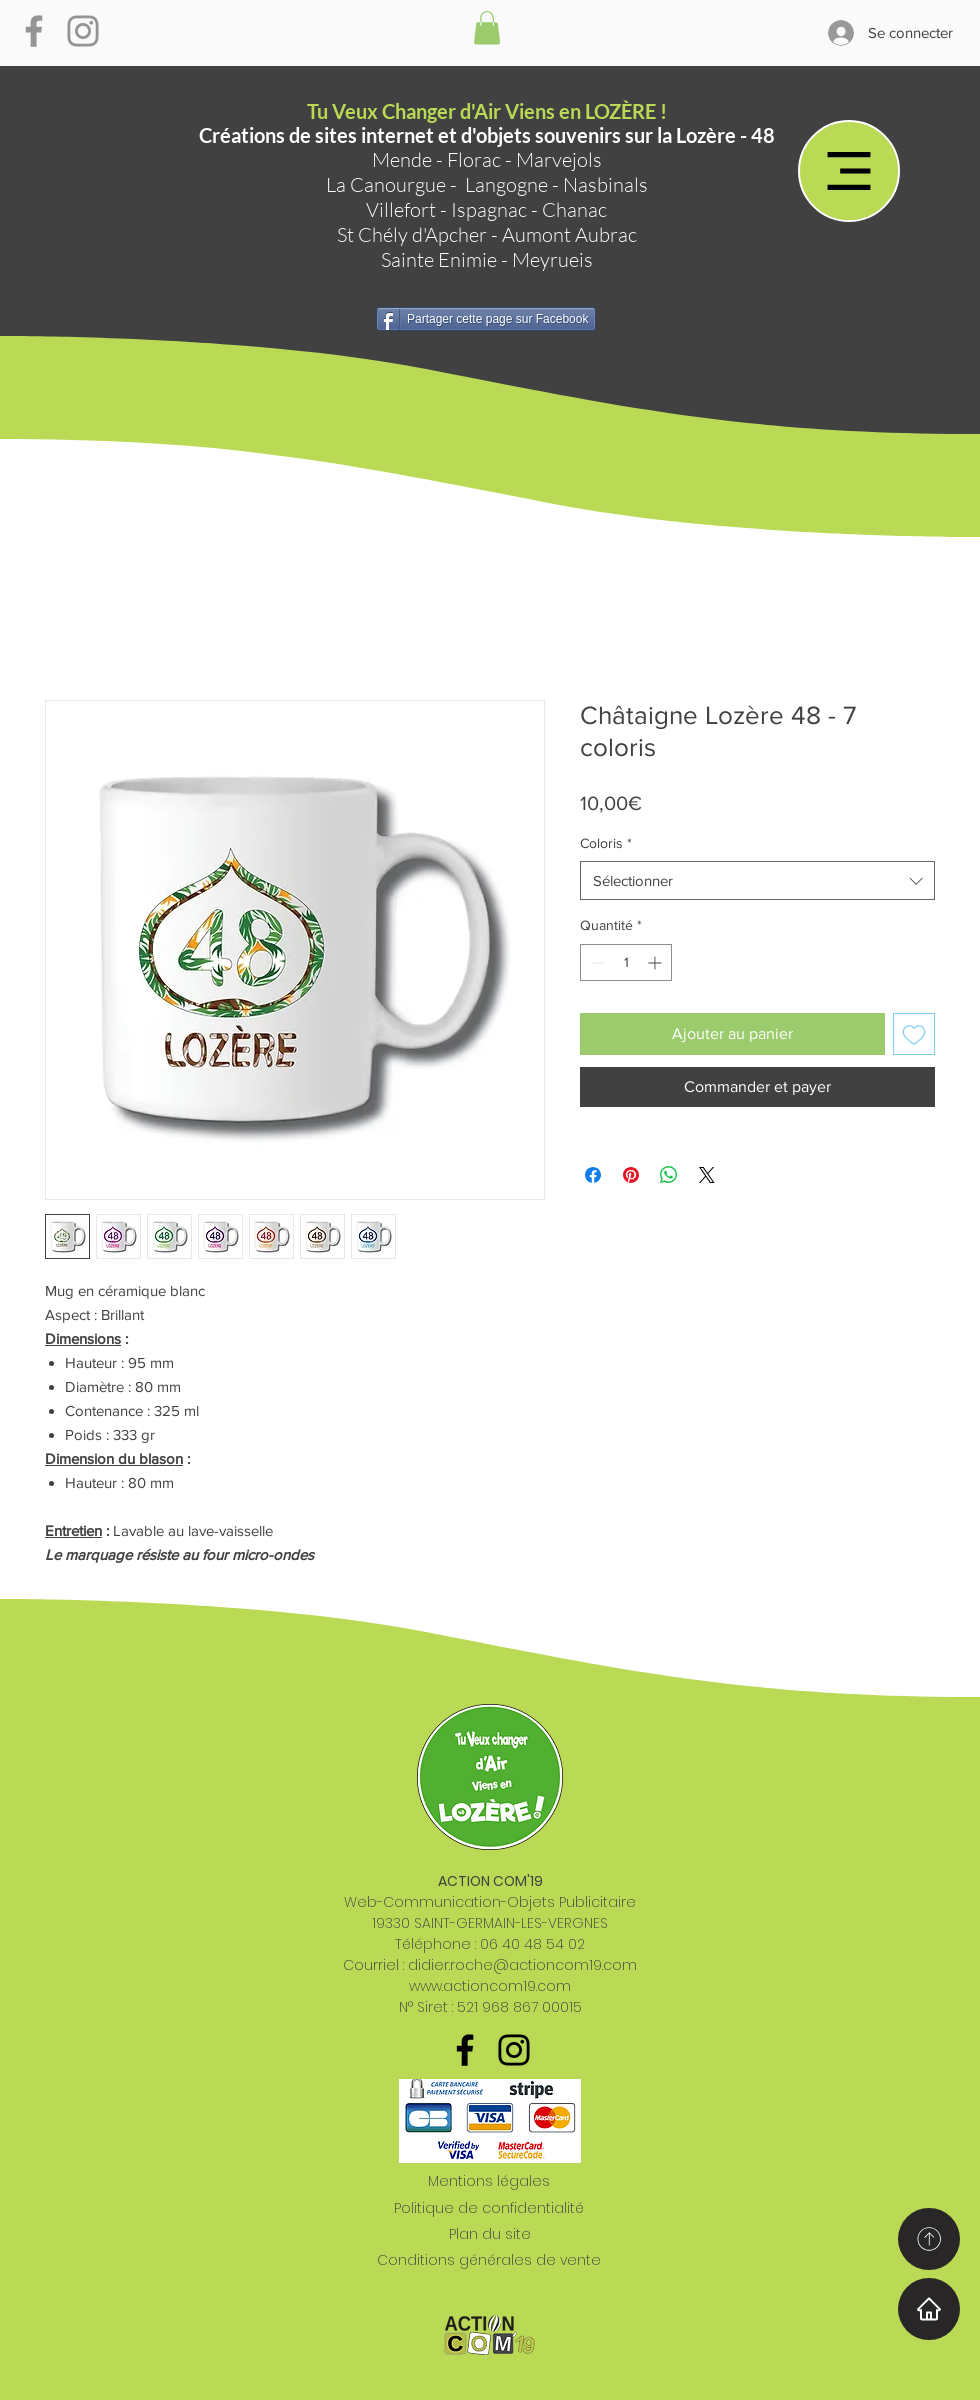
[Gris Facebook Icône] (34, 31)
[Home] (929, 2309)
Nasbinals (605, 184)
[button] (487, 27)
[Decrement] (595, 962)
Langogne (506, 184)
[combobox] (757, 880)
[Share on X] (707, 1175)
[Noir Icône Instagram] (514, 2050)
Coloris (606, 843)
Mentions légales (489, 2181)
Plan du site (490, 2234)
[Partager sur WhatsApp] (669, 1175)
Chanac (574, 209)
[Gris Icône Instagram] (83, 31)
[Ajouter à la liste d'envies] (914, 1034)
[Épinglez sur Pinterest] (631, 1175)
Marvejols (559, 159)
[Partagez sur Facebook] (593, 1175)
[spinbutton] (626, 962)
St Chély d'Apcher (412, 234)
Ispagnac (489, 209)
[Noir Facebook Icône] (465, 2050)
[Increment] (656, 962)
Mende (402, 159)
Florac (474, 159)
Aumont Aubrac (569, 234)
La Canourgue (386, 184)
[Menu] (849, 171)
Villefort (401, 209)
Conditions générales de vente (489, 2260)
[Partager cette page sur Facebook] (486, 319)
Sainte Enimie (439, 259)
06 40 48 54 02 (532, 1944)
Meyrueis (552, 259)
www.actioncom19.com (490, 1986)
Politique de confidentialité (489, 2208)
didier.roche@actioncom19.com (522, 1965)
